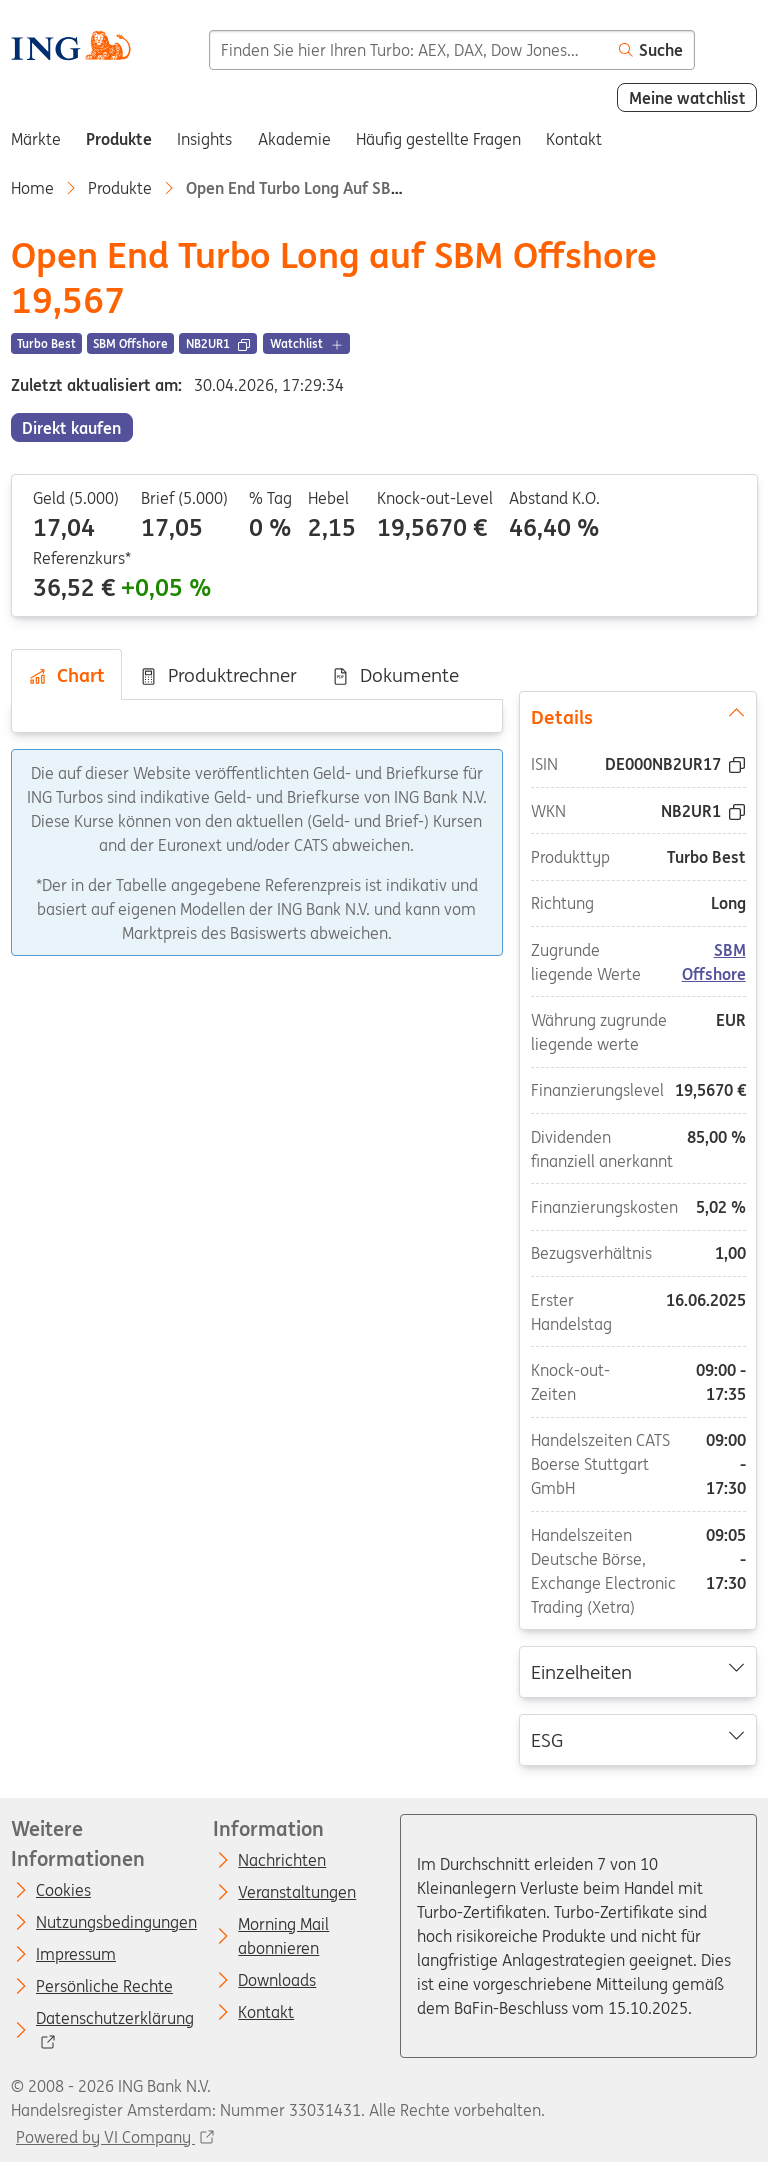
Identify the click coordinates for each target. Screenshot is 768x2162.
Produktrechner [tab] (218, 675)
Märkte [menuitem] (36, 139)
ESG (638, 1739)
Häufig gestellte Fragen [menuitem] (438, 139)
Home (32, 188)
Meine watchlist (687, 98)
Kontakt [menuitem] (574, 139)
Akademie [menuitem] (294, 139)
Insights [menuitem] (204, 139)
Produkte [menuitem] (119, 139)
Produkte (120, 188)
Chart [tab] (66, 675)
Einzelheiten (638, 1671)
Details (638, 716)
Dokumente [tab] (395, 675)
